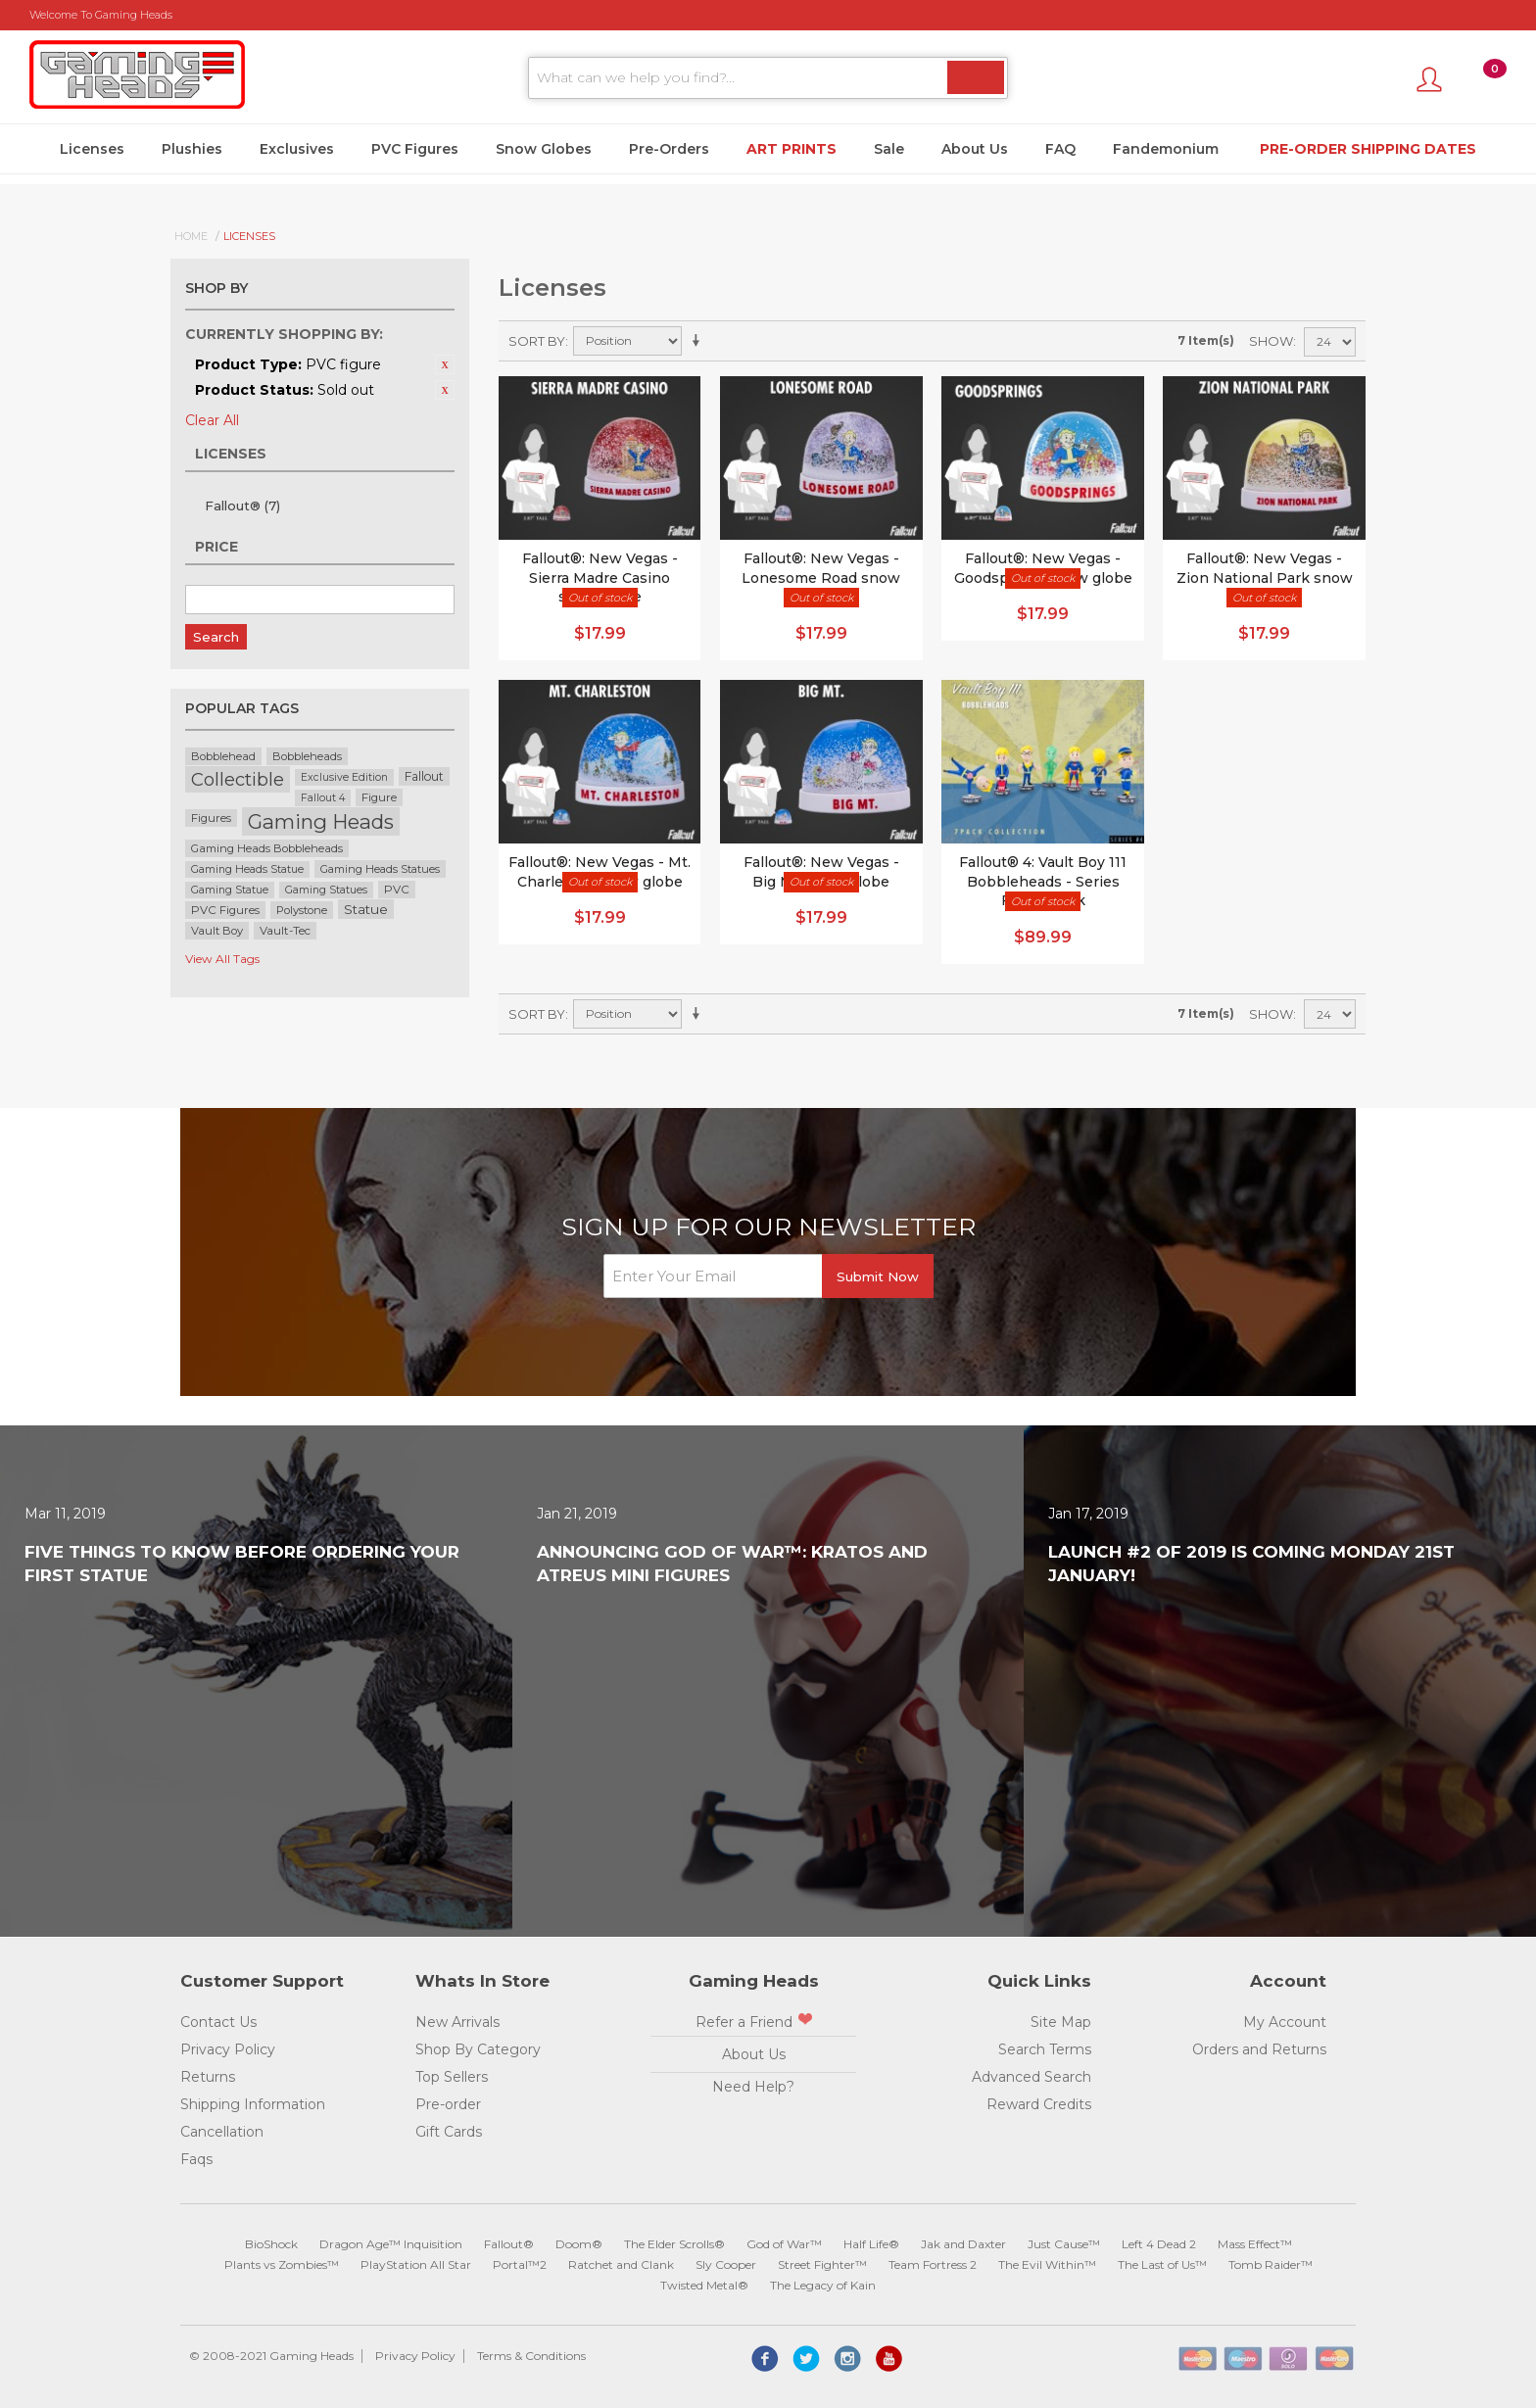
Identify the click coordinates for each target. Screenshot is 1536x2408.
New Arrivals (457, 2022)
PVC (396, 889)
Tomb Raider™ (1270, 2264)
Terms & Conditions (531, 2355)
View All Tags (222, 958)
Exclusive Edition (344, 777)
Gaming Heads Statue (247, 869)
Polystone (301, 910)
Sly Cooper (726, 2264)
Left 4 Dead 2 (1159, 2244)
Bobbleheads (307, 756)
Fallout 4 (323, 798)
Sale (889, 149)
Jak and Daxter (963, 2244)
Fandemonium (1166, 149)
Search (216, 637)
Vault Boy (217, 931)
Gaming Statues (326, 890)
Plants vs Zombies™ (281, 2264)
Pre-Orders (669, 149)
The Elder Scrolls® (674, 2244)
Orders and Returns (1259, 2049)
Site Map (1061, 2022)
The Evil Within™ (1047, 2264)
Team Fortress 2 (932, 2264)
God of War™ (784, 2244)
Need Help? (753, 2086)
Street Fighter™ (822, 2264)
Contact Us (218, 2022)
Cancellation (222, 2132)
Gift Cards (448, 2132)
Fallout (424, 776)
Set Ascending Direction (699, 341)
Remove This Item (445, 364)
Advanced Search (1031, 2077)
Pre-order (448, 2104)
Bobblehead (223, 756)
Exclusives (297, 149)
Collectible (237, 779)
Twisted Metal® (704, 2285)
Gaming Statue (229, 890)
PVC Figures (414, 149)
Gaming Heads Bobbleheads (267, 848)
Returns (207, 2077)
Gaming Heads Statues (380, 869)
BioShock (271, 2244)
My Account (1284, 2022)
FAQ (1060, 149)
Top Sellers (451, 2077)
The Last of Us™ (1162, 2264)
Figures (211, 818)
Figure (379, 797)
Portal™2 (520, 2264)
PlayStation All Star (415, 2264)
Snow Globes (544, 149)
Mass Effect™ (1255, 2244)
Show (1271, 341)
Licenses (92, 149)
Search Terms (1044, 2049)
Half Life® (871, 2244)
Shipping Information (252, 2104)
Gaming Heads (321, 821)
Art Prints (791, 149)
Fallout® (242, 505)
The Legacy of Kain (823, 2285)
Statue (366, 909)
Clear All (212, 420)
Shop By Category (478, 2049)
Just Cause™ (1064, 2244)
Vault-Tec (285, 931)
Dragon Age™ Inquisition (390, 2244)
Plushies (192, 149)
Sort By (536, 341)
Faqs (196, 2159)
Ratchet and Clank (621, 2264)
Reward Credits (1038, 2104)
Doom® (578, 2244)
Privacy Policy (227, 2049)
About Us (974, 149)
